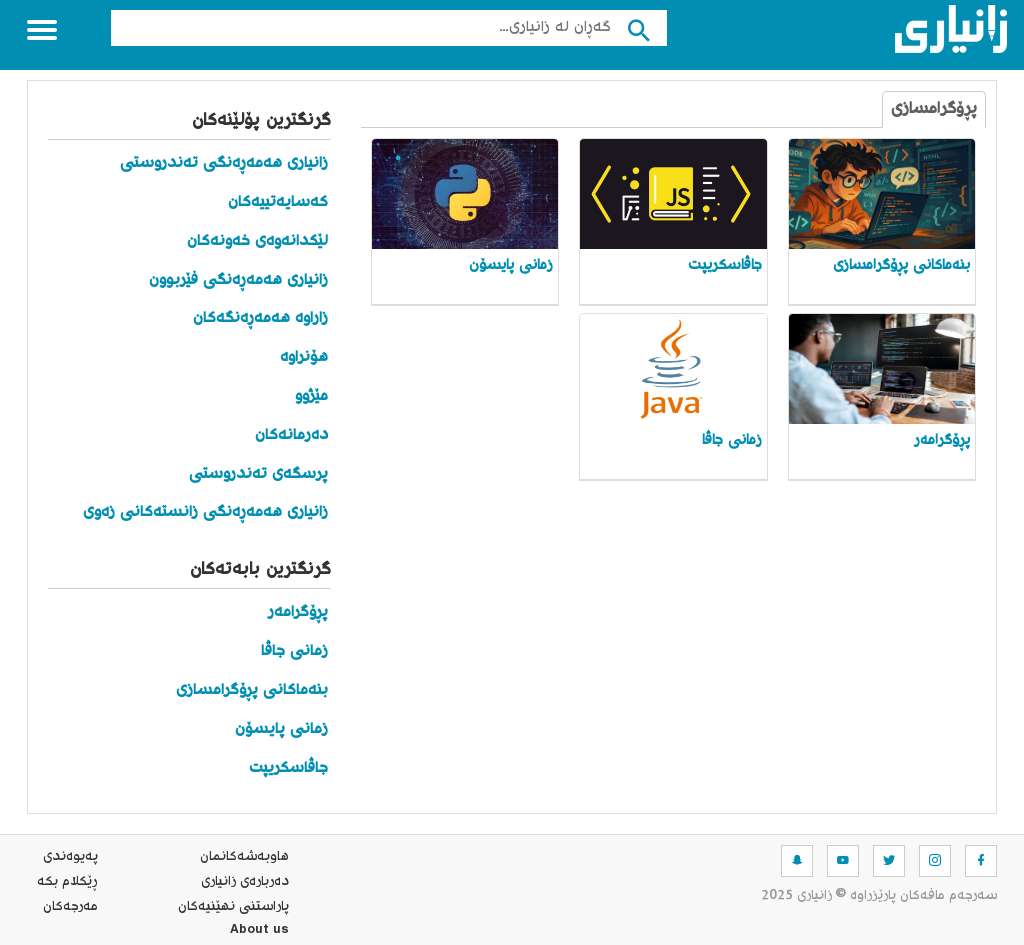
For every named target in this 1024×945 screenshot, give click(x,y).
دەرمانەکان (291, 435)
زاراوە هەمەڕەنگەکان (260, 318)
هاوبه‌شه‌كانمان (244, 857)
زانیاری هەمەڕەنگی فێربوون (238, 280)
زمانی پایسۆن (281, 729)
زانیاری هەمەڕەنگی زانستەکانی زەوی (205, 512)
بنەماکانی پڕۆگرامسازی (252, 690)
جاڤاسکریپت (288, 768)
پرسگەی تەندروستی (258, 474)
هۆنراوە (304, 357)
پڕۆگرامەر (298, 612)
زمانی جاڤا (294, 651)
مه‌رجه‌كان (70, 907)
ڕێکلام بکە (67, 882)
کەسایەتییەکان (278, 202)
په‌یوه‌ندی (70, 857)
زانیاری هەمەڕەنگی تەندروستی (224, 163)
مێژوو (311, 396)
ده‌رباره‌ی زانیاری (245, 882)
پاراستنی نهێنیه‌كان (233, 907)
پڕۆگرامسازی (934, 109)
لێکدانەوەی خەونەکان (257, 241)
